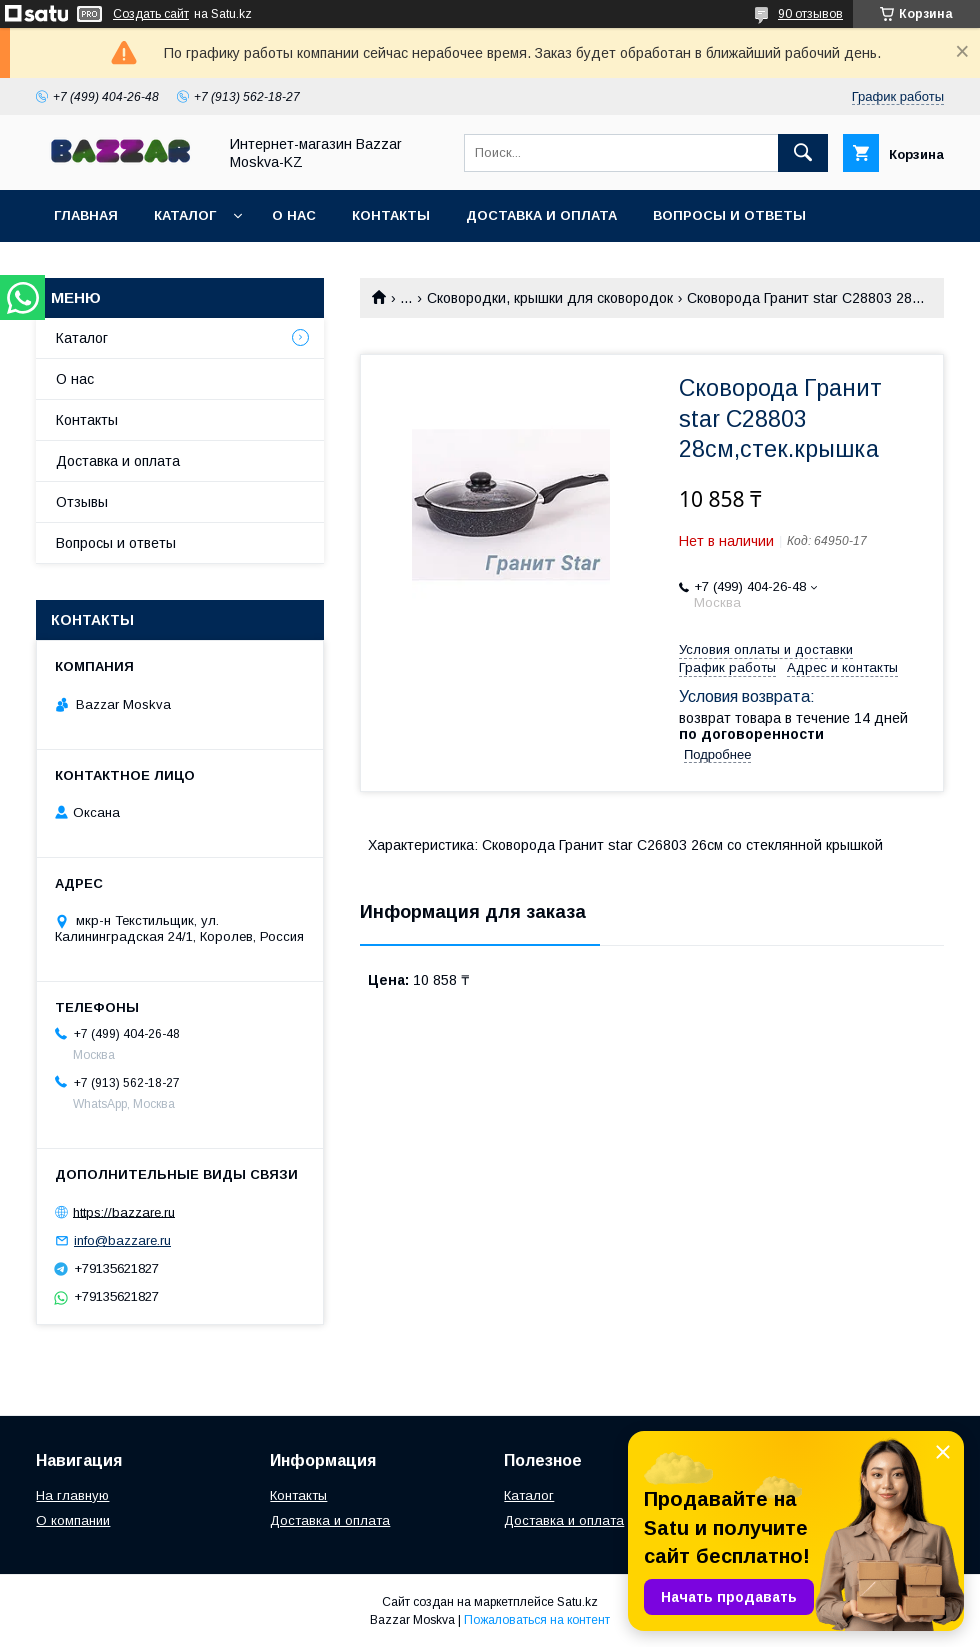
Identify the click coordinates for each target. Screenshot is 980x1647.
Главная (86, 215)
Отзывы (82, 502)
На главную (72, 1495)
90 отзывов (810, 14)
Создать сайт (151, 14)
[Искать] (803, 153)
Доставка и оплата (541, 215)
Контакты (391, 215)
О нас (294, 215)
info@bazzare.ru (122, 1240)
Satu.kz (577, 1602)
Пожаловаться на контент (537, 1620)
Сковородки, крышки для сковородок (550, 298)
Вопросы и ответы (729, 215)
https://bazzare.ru (124, 1211)
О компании (73, 1520)
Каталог (185, 215)
